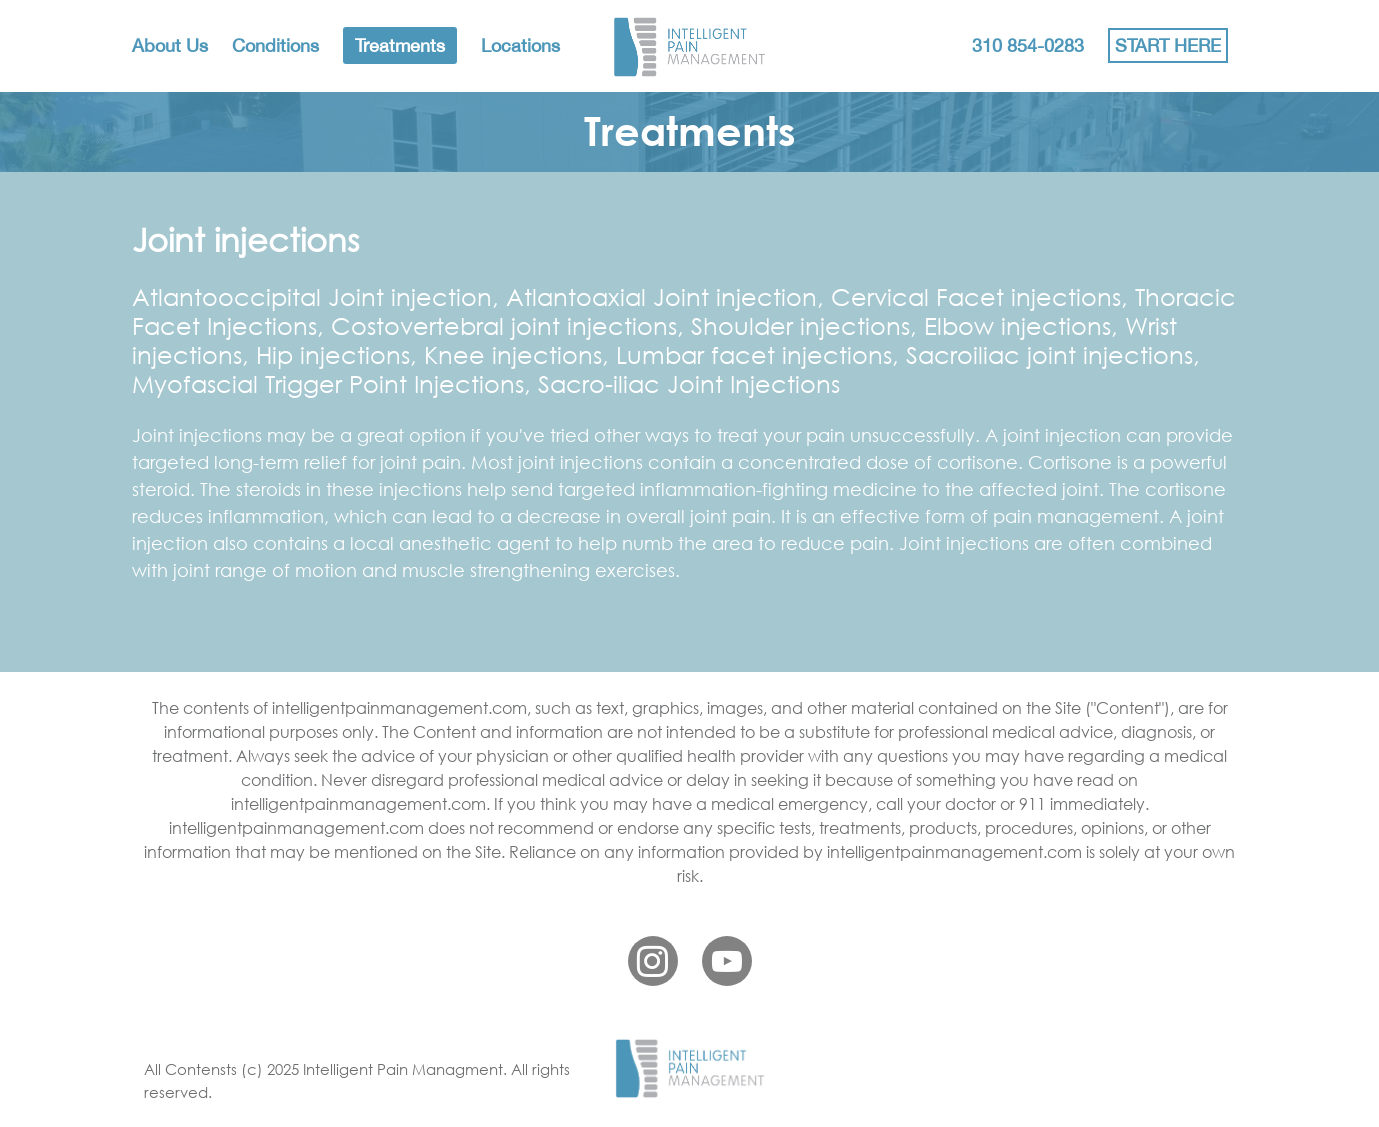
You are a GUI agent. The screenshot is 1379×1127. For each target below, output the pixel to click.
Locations (520, 45)
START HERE (1168, 45)
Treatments (400, 45)
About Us (170, 45)
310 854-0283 (1028, 45)
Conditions (275, 45)
